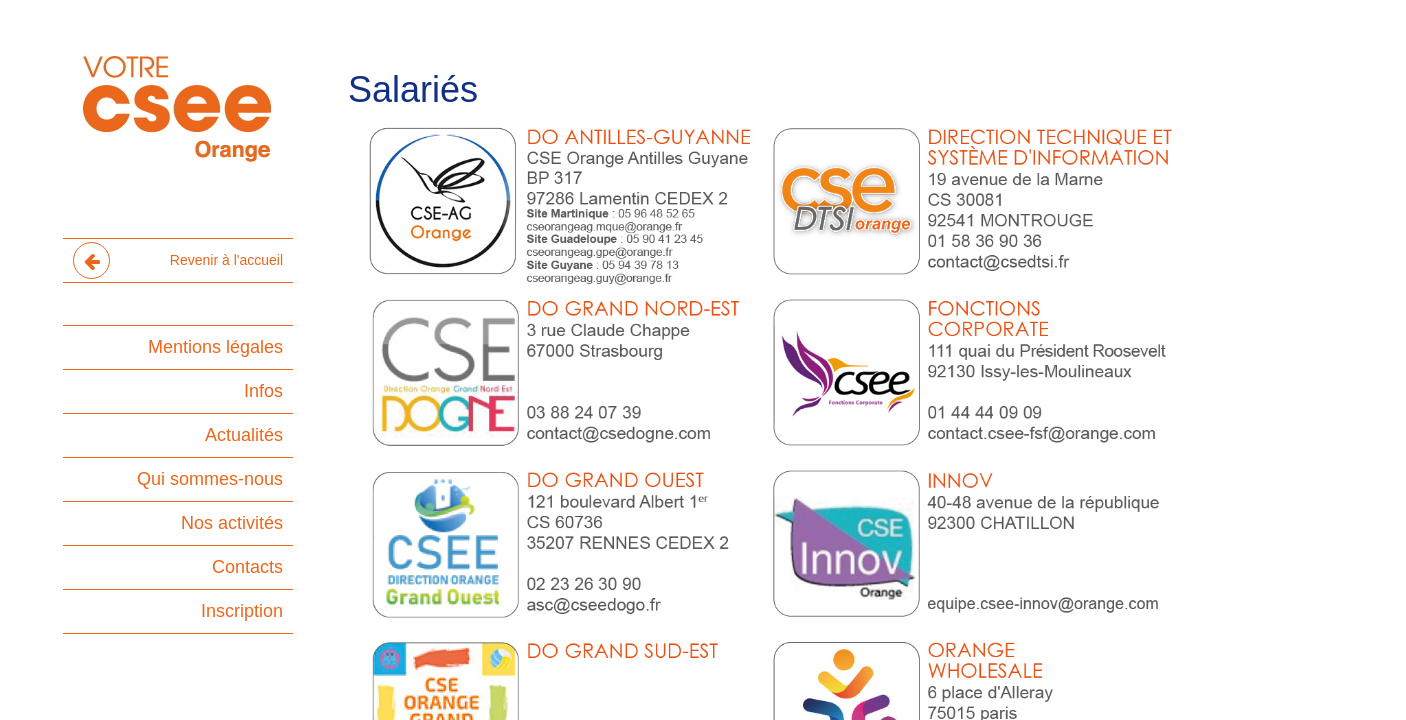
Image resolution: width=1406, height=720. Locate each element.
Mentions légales (215, 347)
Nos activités (232, 523)
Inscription (242, 611)
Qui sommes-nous (210, 479)
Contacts (247, 567)
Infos (263, 391)
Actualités (244, 435)
